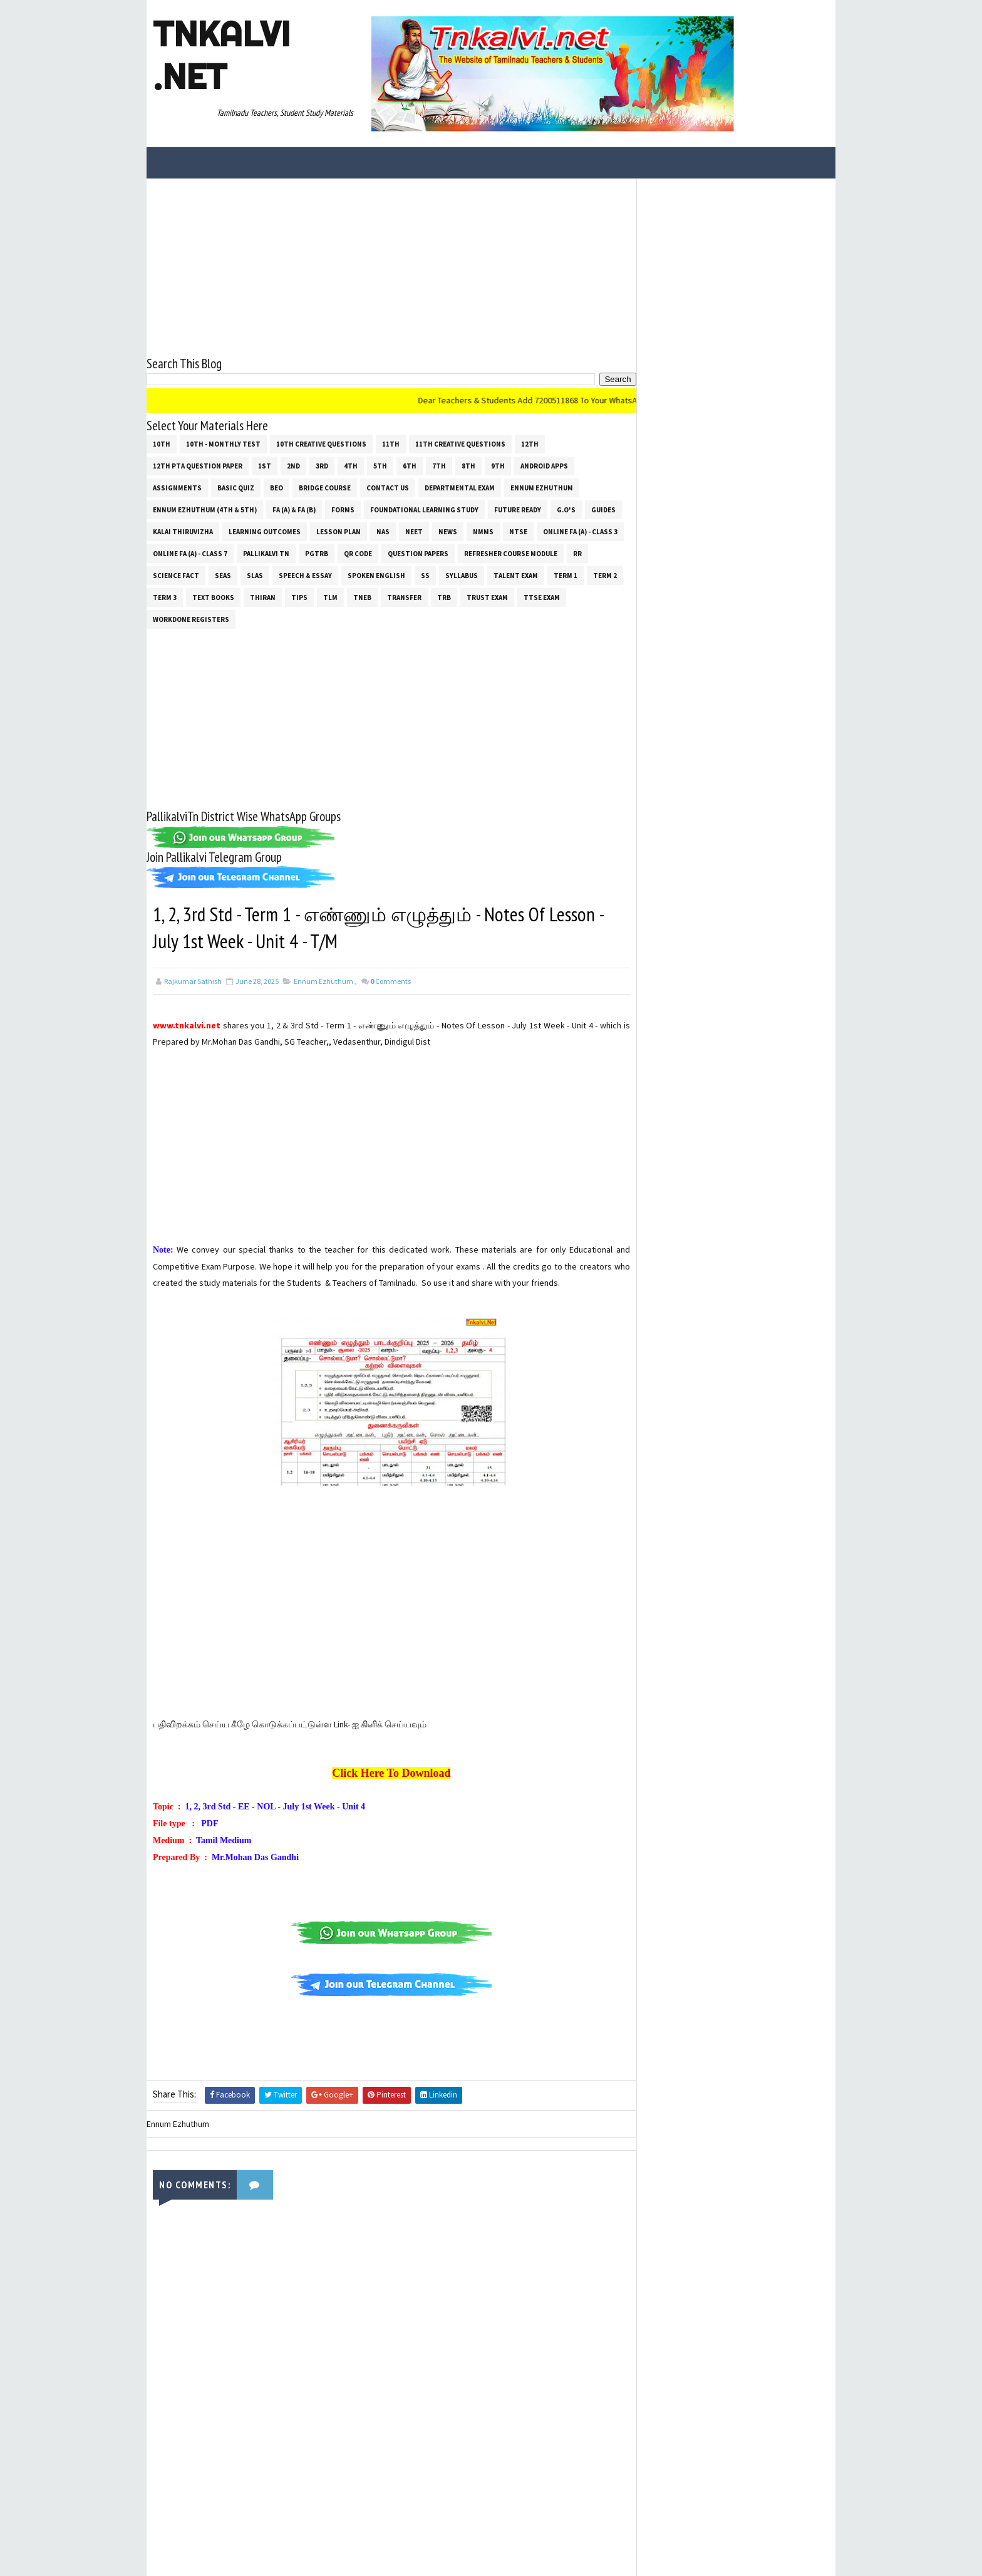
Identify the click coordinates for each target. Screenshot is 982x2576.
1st (264, 465)
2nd (293, 465)
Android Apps (544, 465)
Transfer (404, 596)
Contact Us (387, 487)
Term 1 (565, 575)
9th (498, 465)
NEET (414, 531)
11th (391, 443)
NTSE (518, 531)
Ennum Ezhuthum (541, 487)
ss (425, 575)
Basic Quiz (235, 487)
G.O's (566, 509)
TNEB (362, 596)
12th (530, 443)
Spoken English (376, 575)
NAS (383, 531)
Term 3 (165, 596)
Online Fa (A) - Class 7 (190, 553)
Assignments (177, 487)
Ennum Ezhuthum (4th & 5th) (205, 509)
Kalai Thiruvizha (183, 531)
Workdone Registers (191, 618)
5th (380, 465)
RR (577, 553)
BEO (276, 487)
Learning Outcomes (265, 531)
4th (351, 465)
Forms (342, 509)
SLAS (255, 575)
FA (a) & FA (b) (294, 509)
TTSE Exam (542, 596)
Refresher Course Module (510, 553)
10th (161, 443)
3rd (322, 465)
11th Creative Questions (460, 443)
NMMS (483, 531)
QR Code (358, 553)
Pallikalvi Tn (266, 553)
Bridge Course (325, 487)
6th (409, 465)
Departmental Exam (460, 487)
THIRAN (263, 596)
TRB (444, 596)
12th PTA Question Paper (197, 465)
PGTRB (316, 553)
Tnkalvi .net (221, 55)
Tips (299, 596)
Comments (390, 981)
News (447, 531)
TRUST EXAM (487, 596)
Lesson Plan (338, 531)
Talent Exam (516, 575)
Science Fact (176, 575)
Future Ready (517, 509)
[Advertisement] (387, 265)
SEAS (223, 575)
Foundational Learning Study (424, 509)
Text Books (213, 596)
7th (439, 465)
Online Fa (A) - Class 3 (580, 531)
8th (468, 465)
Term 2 (605, 575)
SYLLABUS (461, 575)
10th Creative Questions (321, 443)
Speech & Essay (305, 575)
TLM (330, 596)
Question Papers (418, 553)
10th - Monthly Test (223, 443)
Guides (603, 509)
